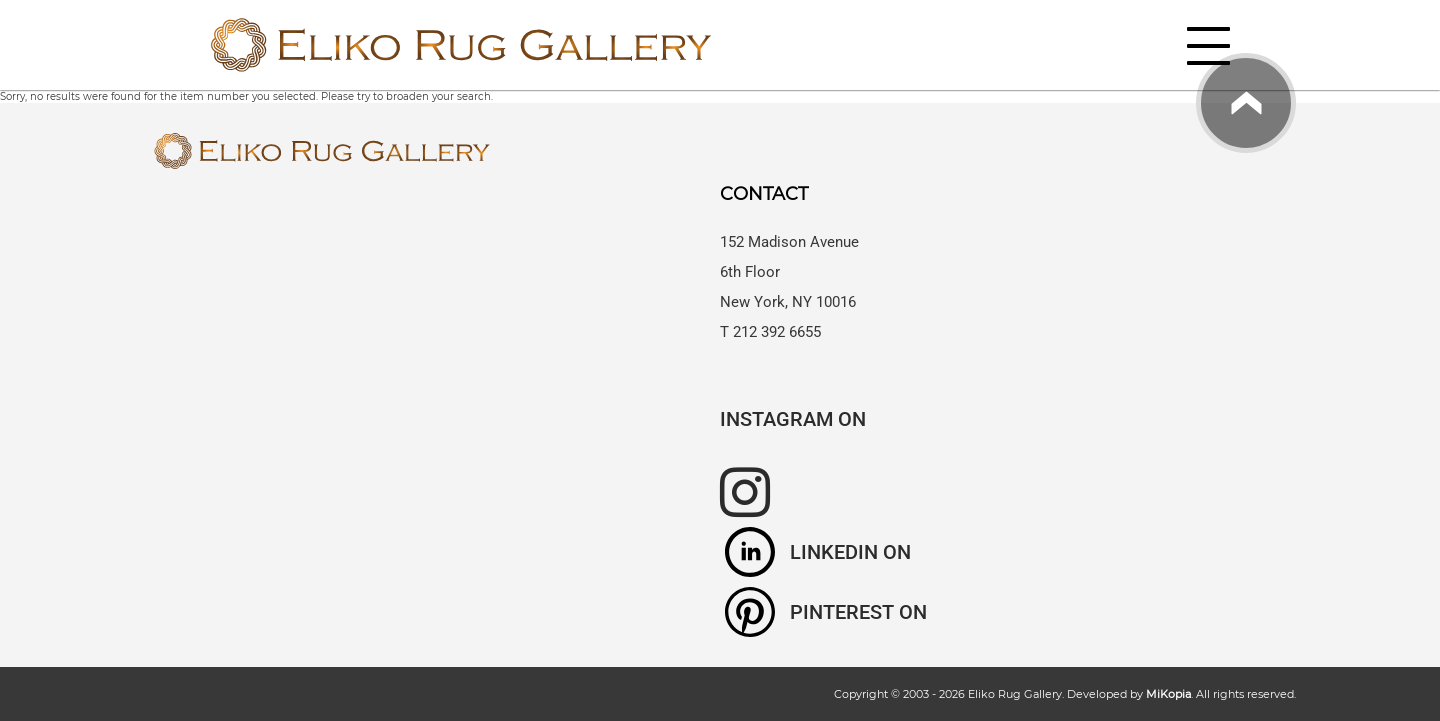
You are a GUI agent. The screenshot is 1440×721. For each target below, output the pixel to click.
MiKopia (1168, 694)
